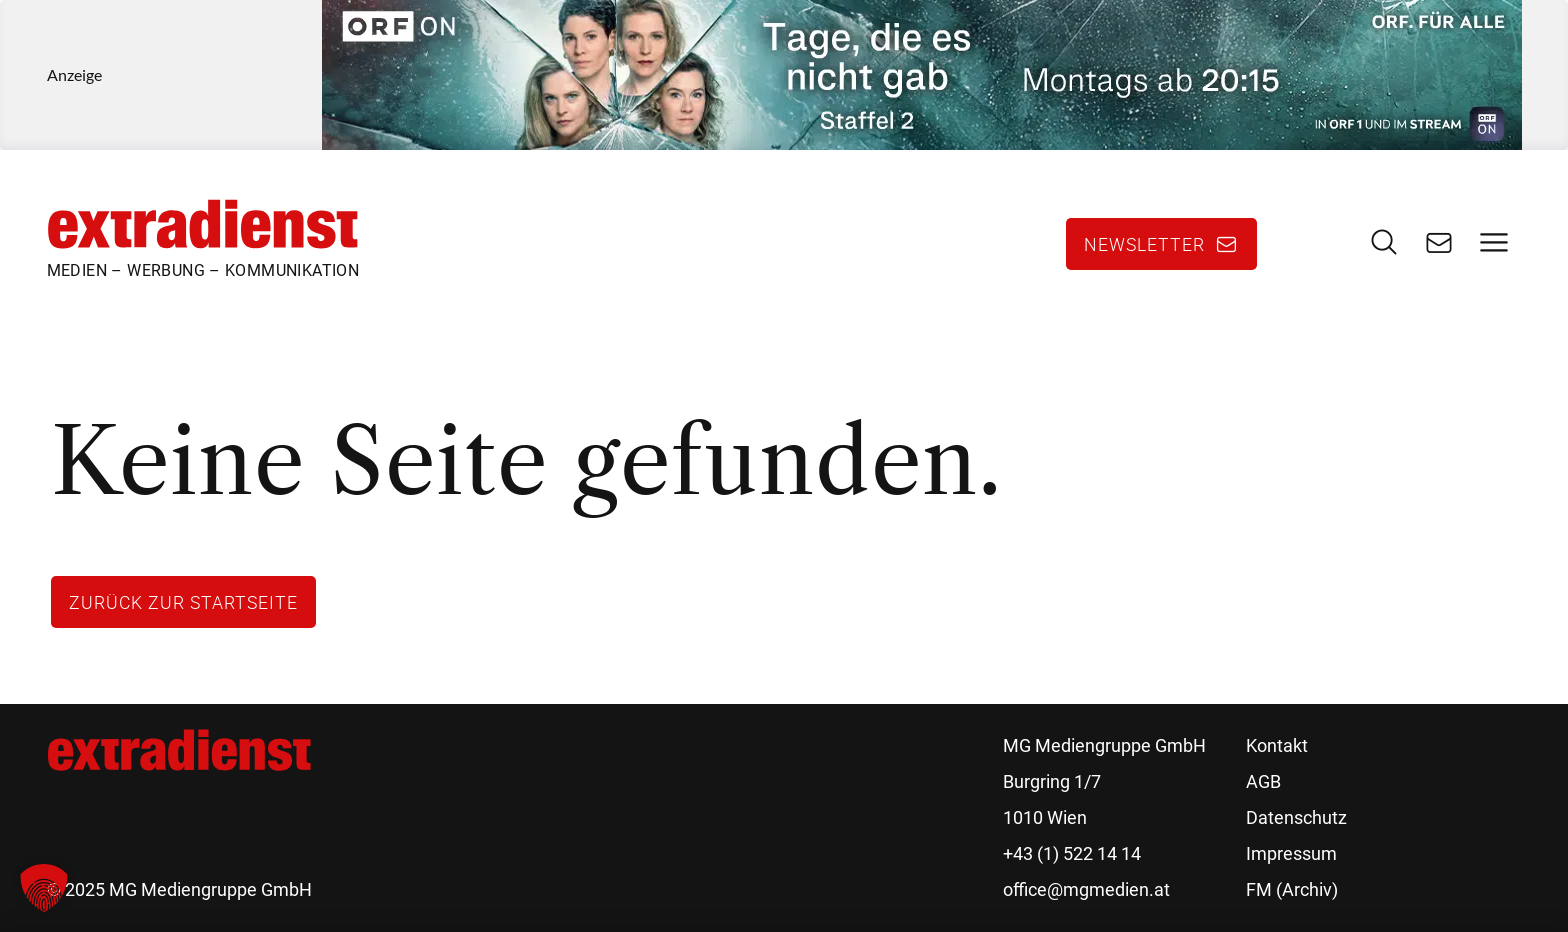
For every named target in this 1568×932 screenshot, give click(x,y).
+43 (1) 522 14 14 (1072, 853)
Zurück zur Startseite (183, 602)
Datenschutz (1296, 817)
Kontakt (1277, 745)
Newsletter (1144, 244)
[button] (44, 888)
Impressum (1291, 853)
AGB (1263, 781)
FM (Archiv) (1292, 889)
